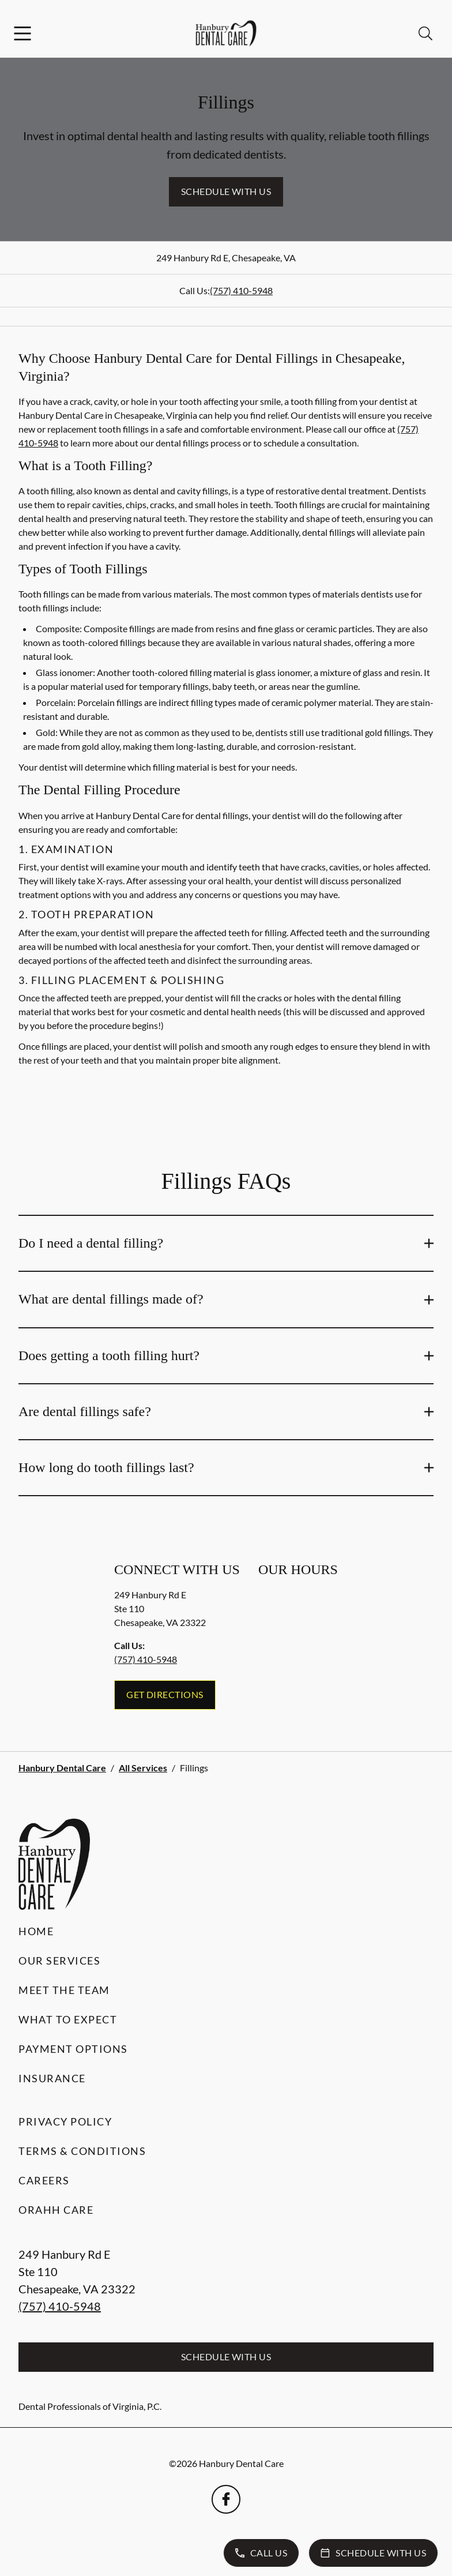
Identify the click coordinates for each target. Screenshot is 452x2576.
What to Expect (67, 2019)
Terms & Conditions (82, 2151)
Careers (44, 2180)
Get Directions (165, 1694)
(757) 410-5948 (241, 290)
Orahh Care (55, 2209)
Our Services (59, 1960)
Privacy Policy (65, 2121)
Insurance (52, 2078)
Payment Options (73, 2048)
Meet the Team (64, 1990)
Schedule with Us (226, 191)
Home (36, 1931)
